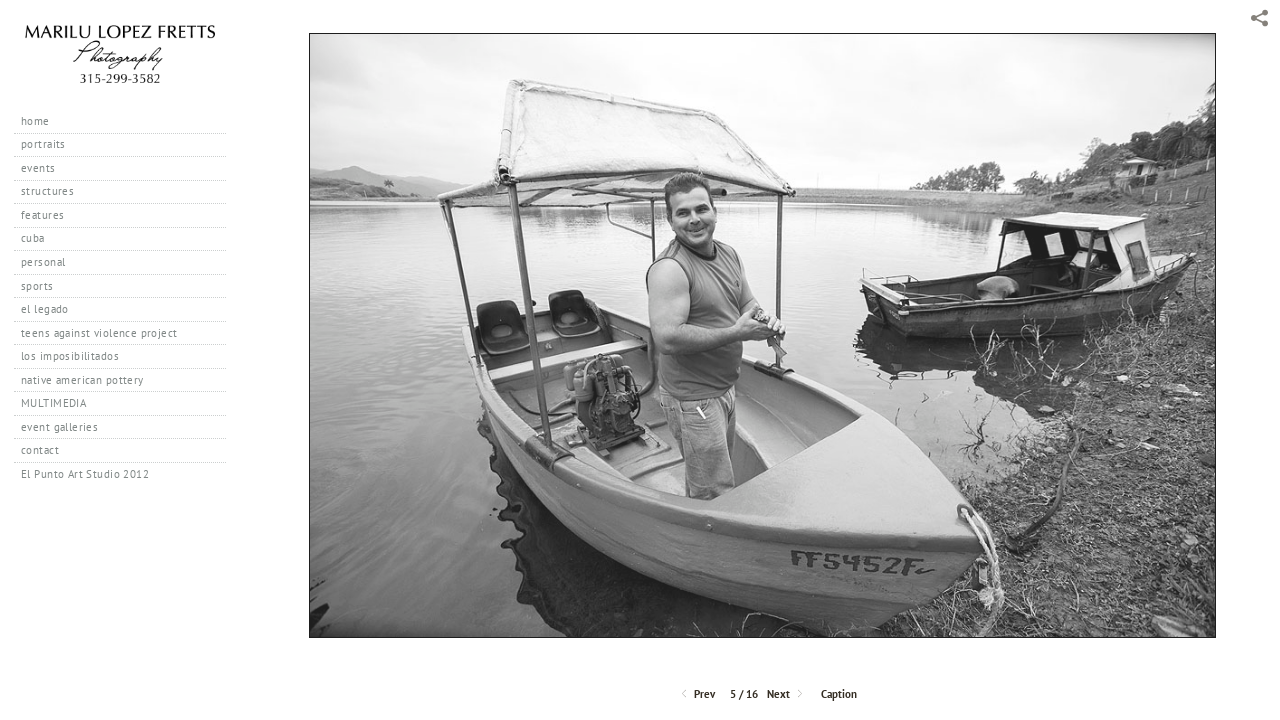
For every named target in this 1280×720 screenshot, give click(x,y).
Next (786, 694)
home (35, 121)
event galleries (59, 427)
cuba (33, 238)
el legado (45, 309)
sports (37, 286)
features (42, 215)
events (38, 168)
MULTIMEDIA (53, 403)
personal (43, 262)
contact (40, 450)
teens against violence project (99, 333)
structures (47, 191)
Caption (839, 694)
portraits (43, 144)
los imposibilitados (70, 356)
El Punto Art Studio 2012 (85, 474)
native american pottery (82, 380)
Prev (696, 694)
